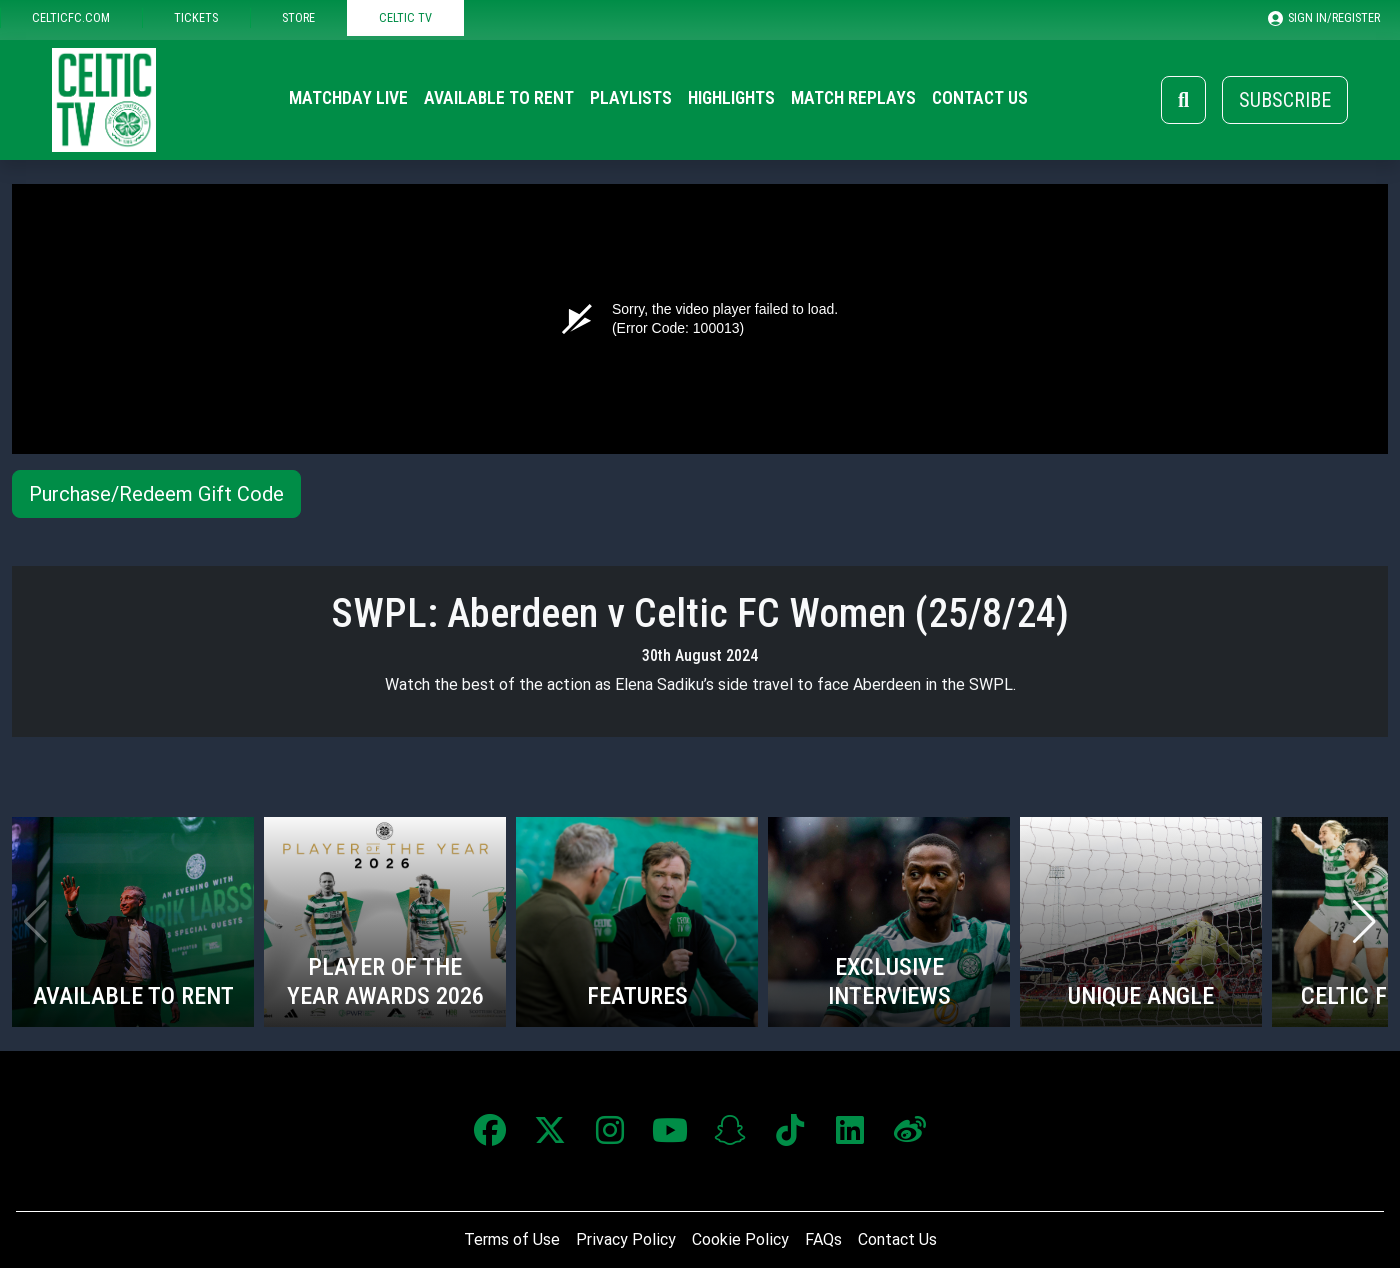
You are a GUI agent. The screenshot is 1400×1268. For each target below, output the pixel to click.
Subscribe (1285, 100)
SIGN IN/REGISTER (1324, 18)
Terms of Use (512, 1239)
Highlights (731, 98)
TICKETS (196, 17)
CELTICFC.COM (71, 17)
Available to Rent (499, 98)
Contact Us (980, 98)
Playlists (631, 98)
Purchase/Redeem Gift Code (156, 494)
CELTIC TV (405, 17)
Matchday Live (348, 98)
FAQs (823, 1239)
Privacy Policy (626, 1239)
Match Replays (853, 98)
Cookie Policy (740, 1239)
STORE (298, 17)
